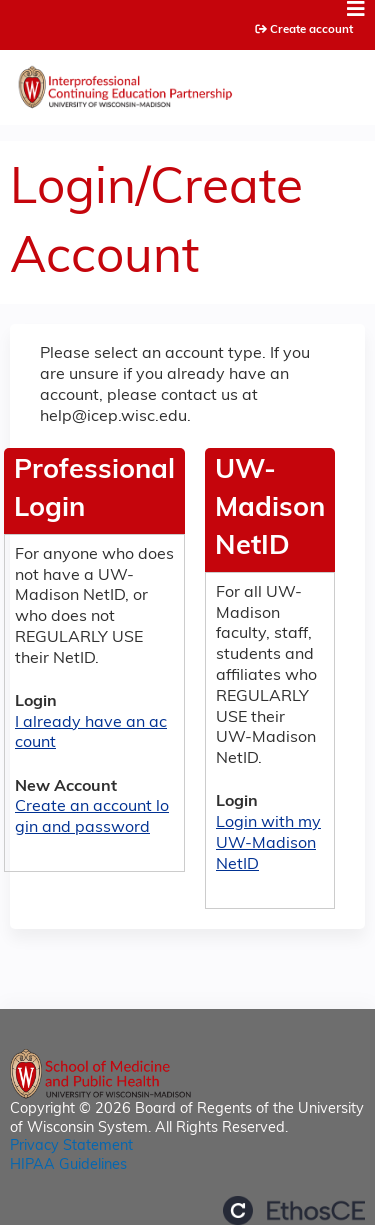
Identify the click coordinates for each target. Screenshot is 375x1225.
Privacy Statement (71, 1146)
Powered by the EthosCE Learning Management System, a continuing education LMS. (294, 1210)
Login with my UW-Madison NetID (268, 844)
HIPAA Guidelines (68, 1165)
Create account (311, 30)
